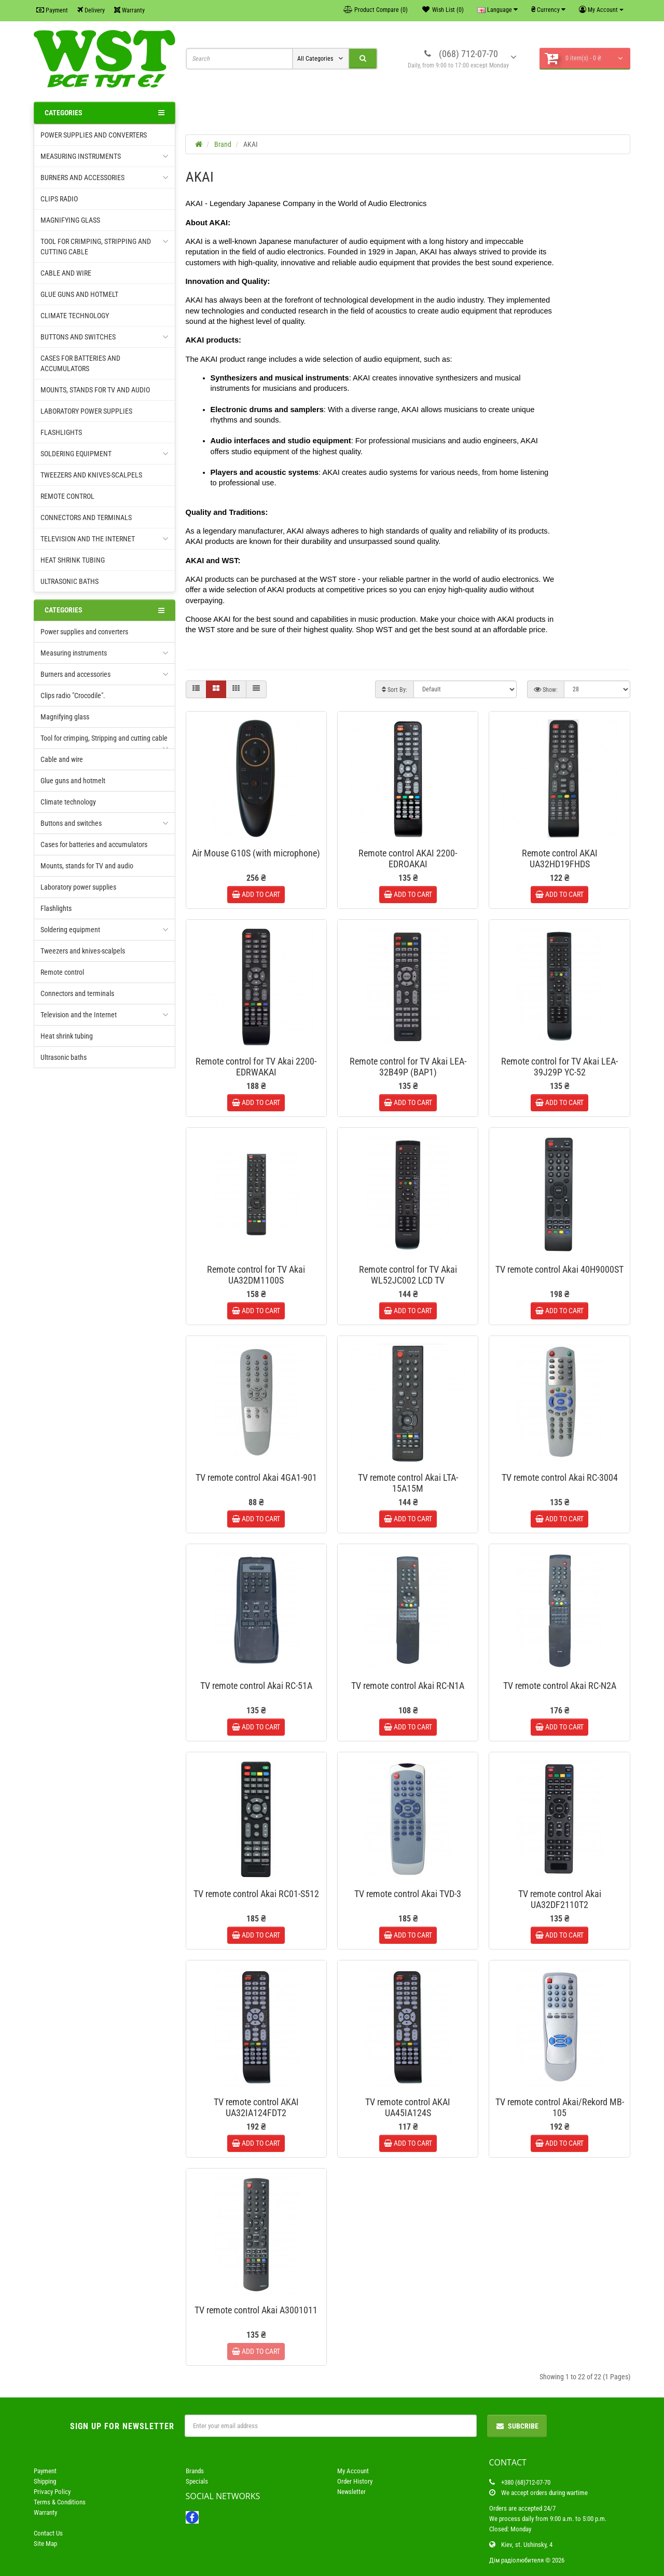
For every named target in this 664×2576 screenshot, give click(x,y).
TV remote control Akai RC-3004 (560, 1477)
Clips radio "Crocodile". (72, 695)
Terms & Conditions (60, 2502)
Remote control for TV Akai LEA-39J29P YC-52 (559, 1067)
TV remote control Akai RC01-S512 (256, 1893)
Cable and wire (65, 273)
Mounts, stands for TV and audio (95, 390)
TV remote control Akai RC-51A (256, 1685)
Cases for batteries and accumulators (80, 363)
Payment (52, 10)
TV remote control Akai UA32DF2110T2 (559, 1899)
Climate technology (74, 315)
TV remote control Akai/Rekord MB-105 (559, 2107)
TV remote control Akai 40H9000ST (559, 1269)
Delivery (91, 10)
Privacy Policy (52, 2492)
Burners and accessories (104, 177)
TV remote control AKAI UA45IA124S (407, 2107)
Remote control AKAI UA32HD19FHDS (560, 858)
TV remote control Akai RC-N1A (407, 1685)
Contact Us (48, 2533)
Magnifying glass (70, 220)
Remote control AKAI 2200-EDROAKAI (407, 858)
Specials (197, 2481)
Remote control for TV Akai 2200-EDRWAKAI (256, 1067)
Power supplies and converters (93, 135)
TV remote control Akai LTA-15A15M (408, 1483)
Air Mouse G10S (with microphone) (256, 853)
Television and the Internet (104, 539)
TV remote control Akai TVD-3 (407, 1893)
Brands (195, 2471)
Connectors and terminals (86, 517)
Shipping (45, 2481)
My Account (353, 2471)
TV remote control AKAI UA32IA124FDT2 (256, 2107)
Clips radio (59, 199)
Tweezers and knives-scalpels (91, 475)
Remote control (67, 496)
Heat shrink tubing (72, 560)
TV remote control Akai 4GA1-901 (256, 1477)
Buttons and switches (104, 337)
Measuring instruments (104, 156)
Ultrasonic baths (69, 581)
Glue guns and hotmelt (79, 294)
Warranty (129, 10)
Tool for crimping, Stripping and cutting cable (104, 246)
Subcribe (516, 2426)
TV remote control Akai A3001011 (256, 2310)
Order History (354, 2481)
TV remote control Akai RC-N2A (559, 1685)
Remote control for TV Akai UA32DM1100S (256, 1275)
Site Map (45, 2543)
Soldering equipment (104, 453)
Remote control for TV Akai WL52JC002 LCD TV (408, 1275)
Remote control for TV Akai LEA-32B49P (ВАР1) (408, 1067)
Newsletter (351, 2492)
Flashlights (61, 432)
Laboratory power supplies (86, 411)
